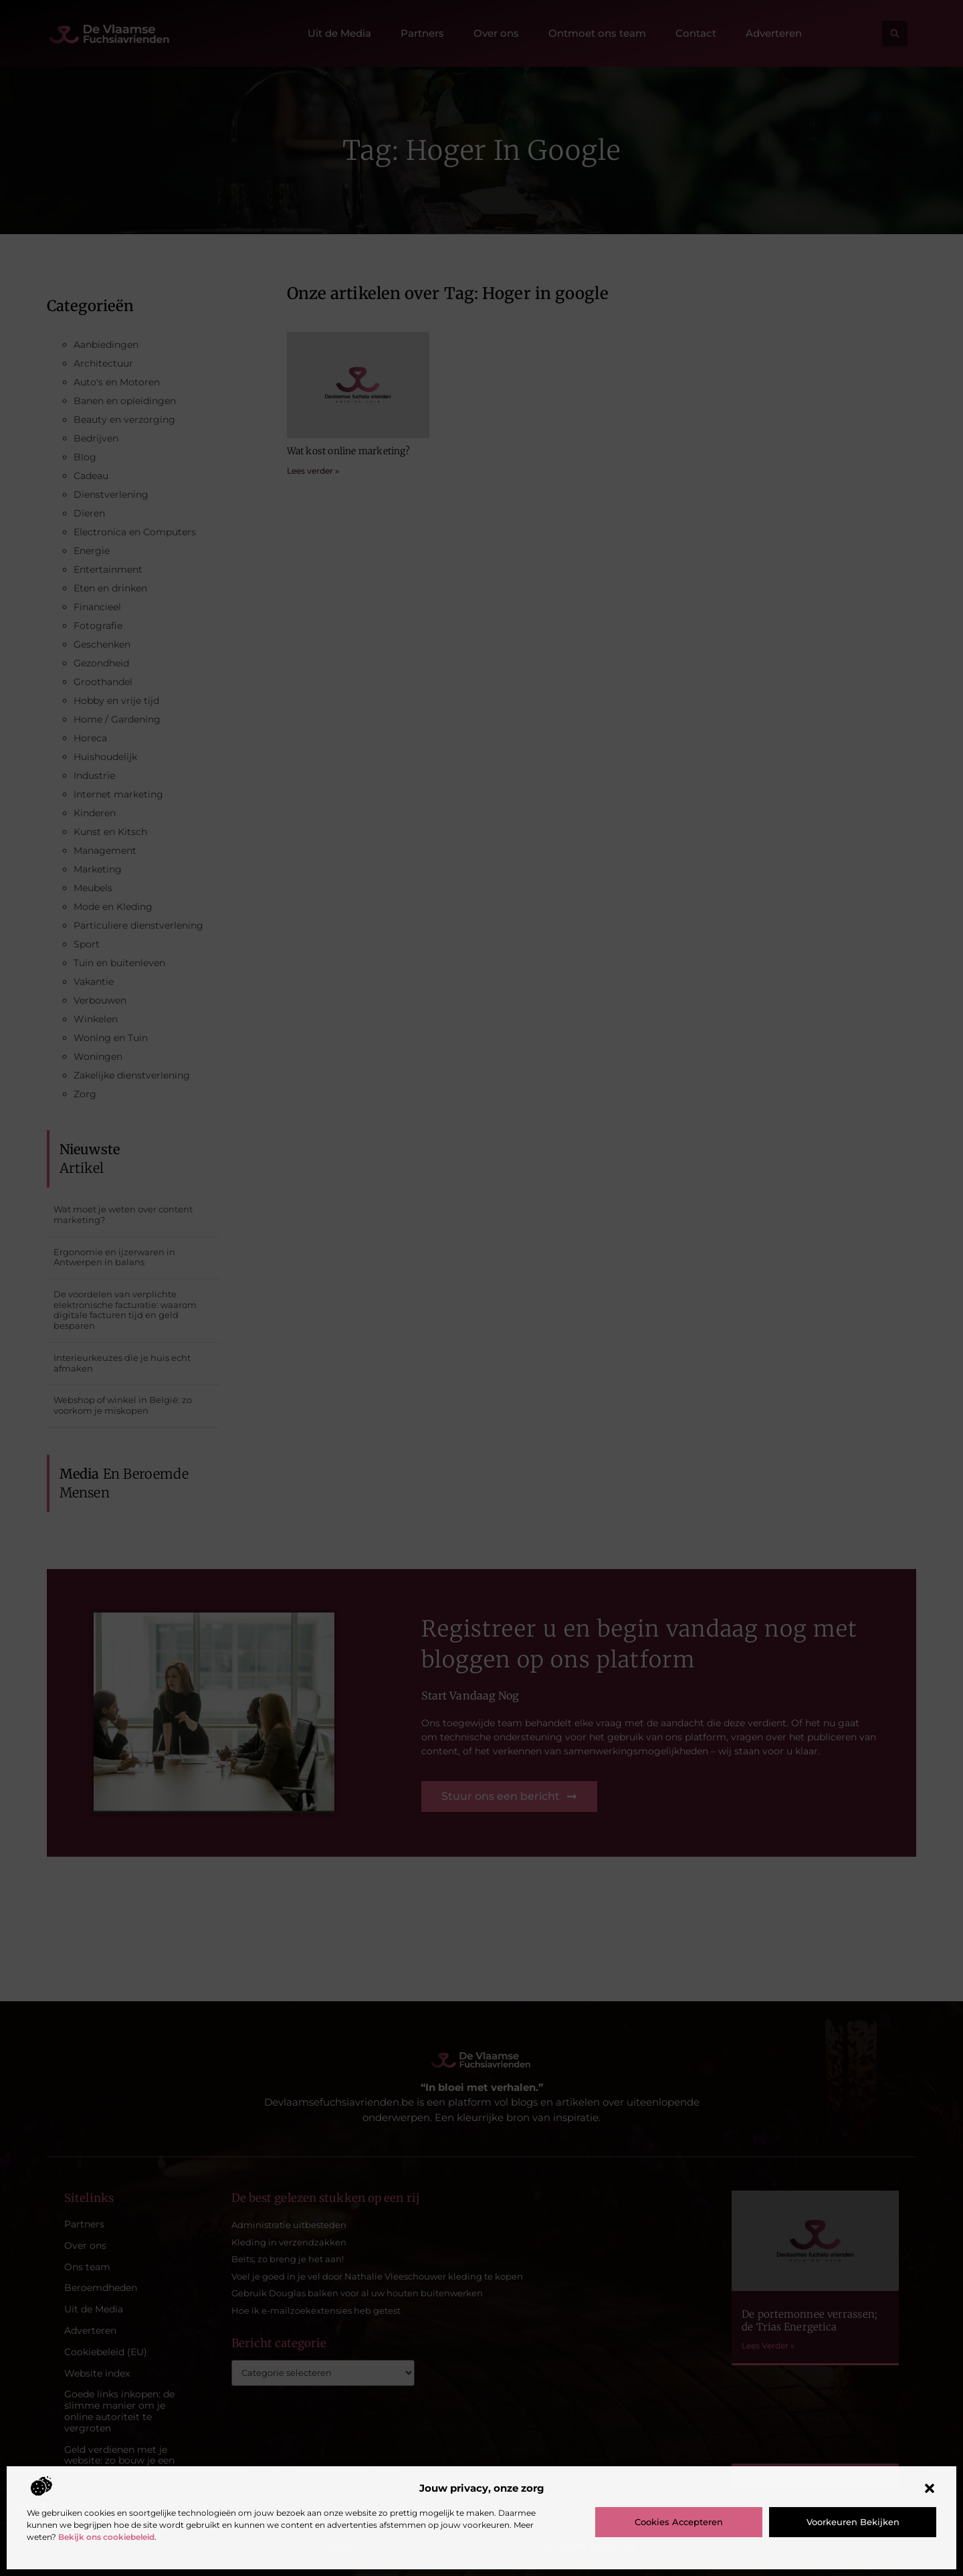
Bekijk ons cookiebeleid (106, 2537)
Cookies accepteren (679, 2521)
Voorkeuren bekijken (853, 2521)
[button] (929, 2488)
